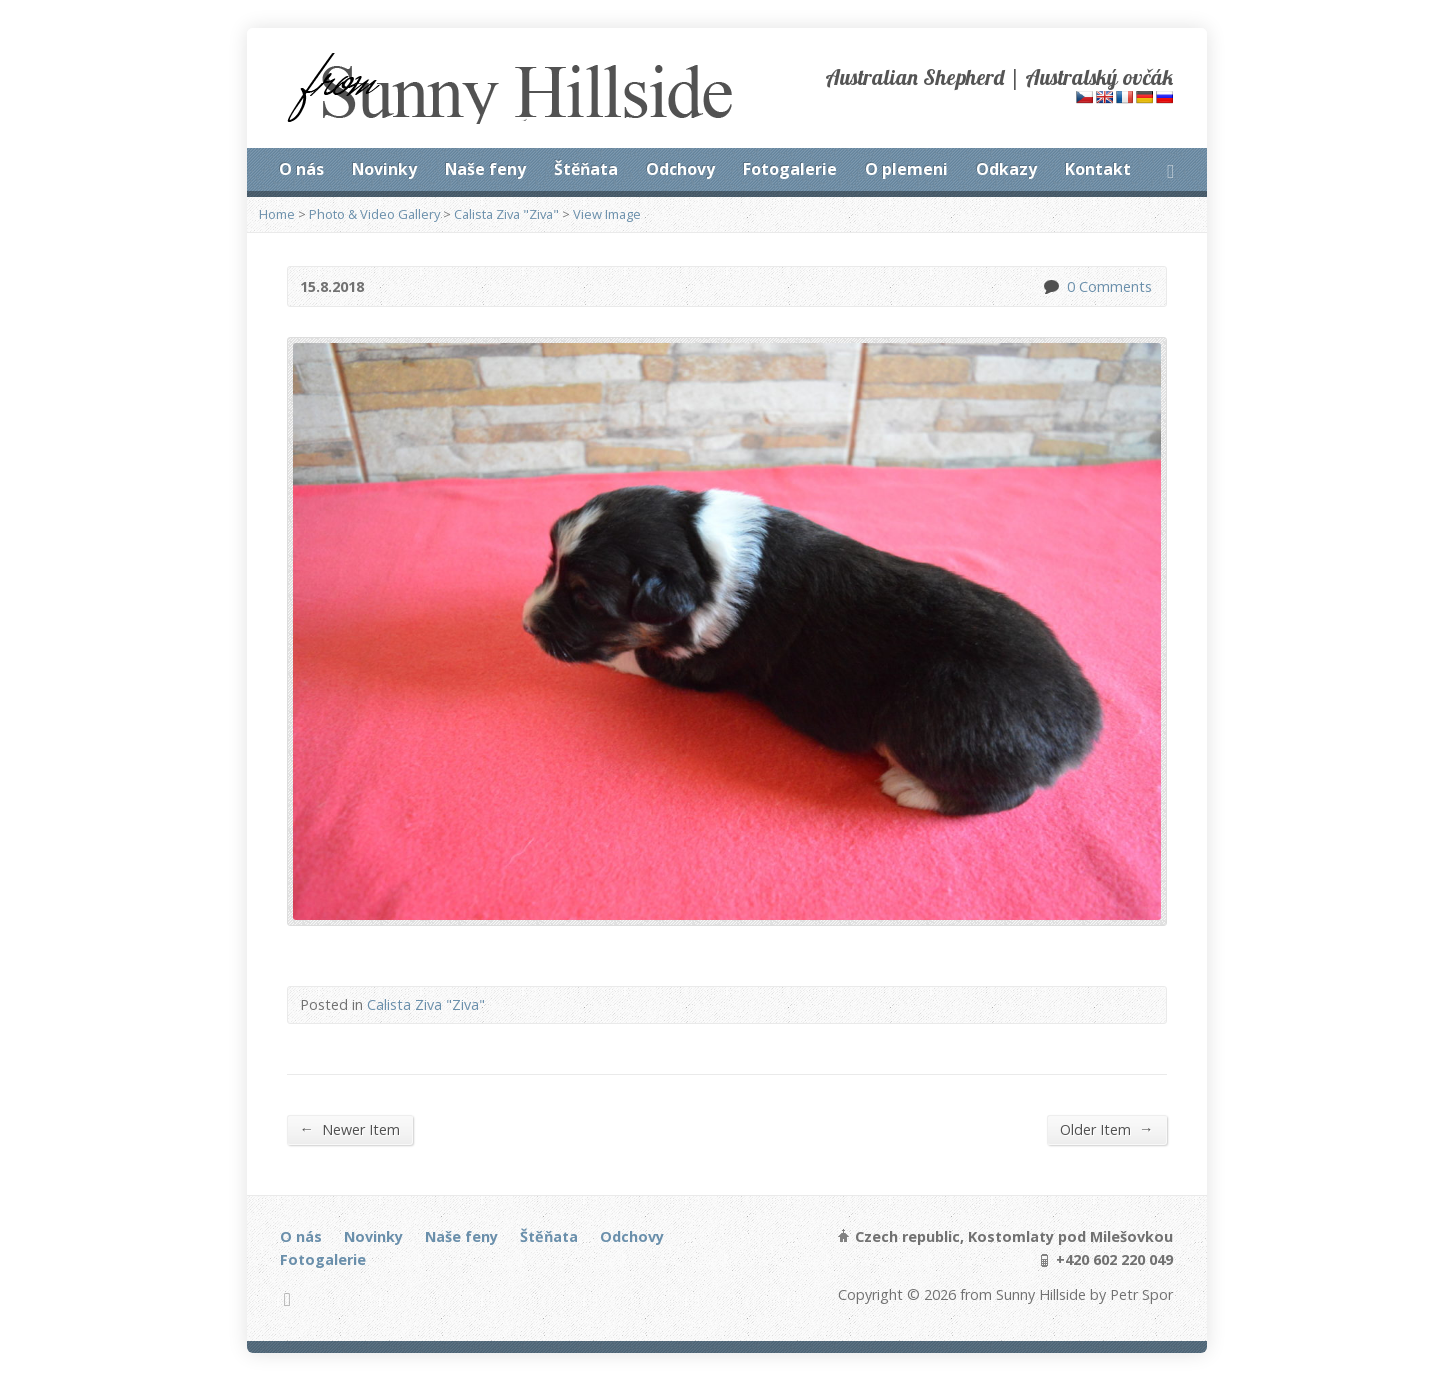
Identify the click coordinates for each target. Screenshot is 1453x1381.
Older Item (1106, 1129)
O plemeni (906, 169)
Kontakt (1098, 169)
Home (277, 214)
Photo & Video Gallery (374, 214)
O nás (301, 169)
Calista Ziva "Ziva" (506, 214)
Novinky (384, 169)
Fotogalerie (790, 169)
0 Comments (1050, 286)
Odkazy (1006, 169)
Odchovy (680, 169)
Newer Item (350, 1129)
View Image (607, 214)
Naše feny (485, 169)
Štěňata (586, 169)
